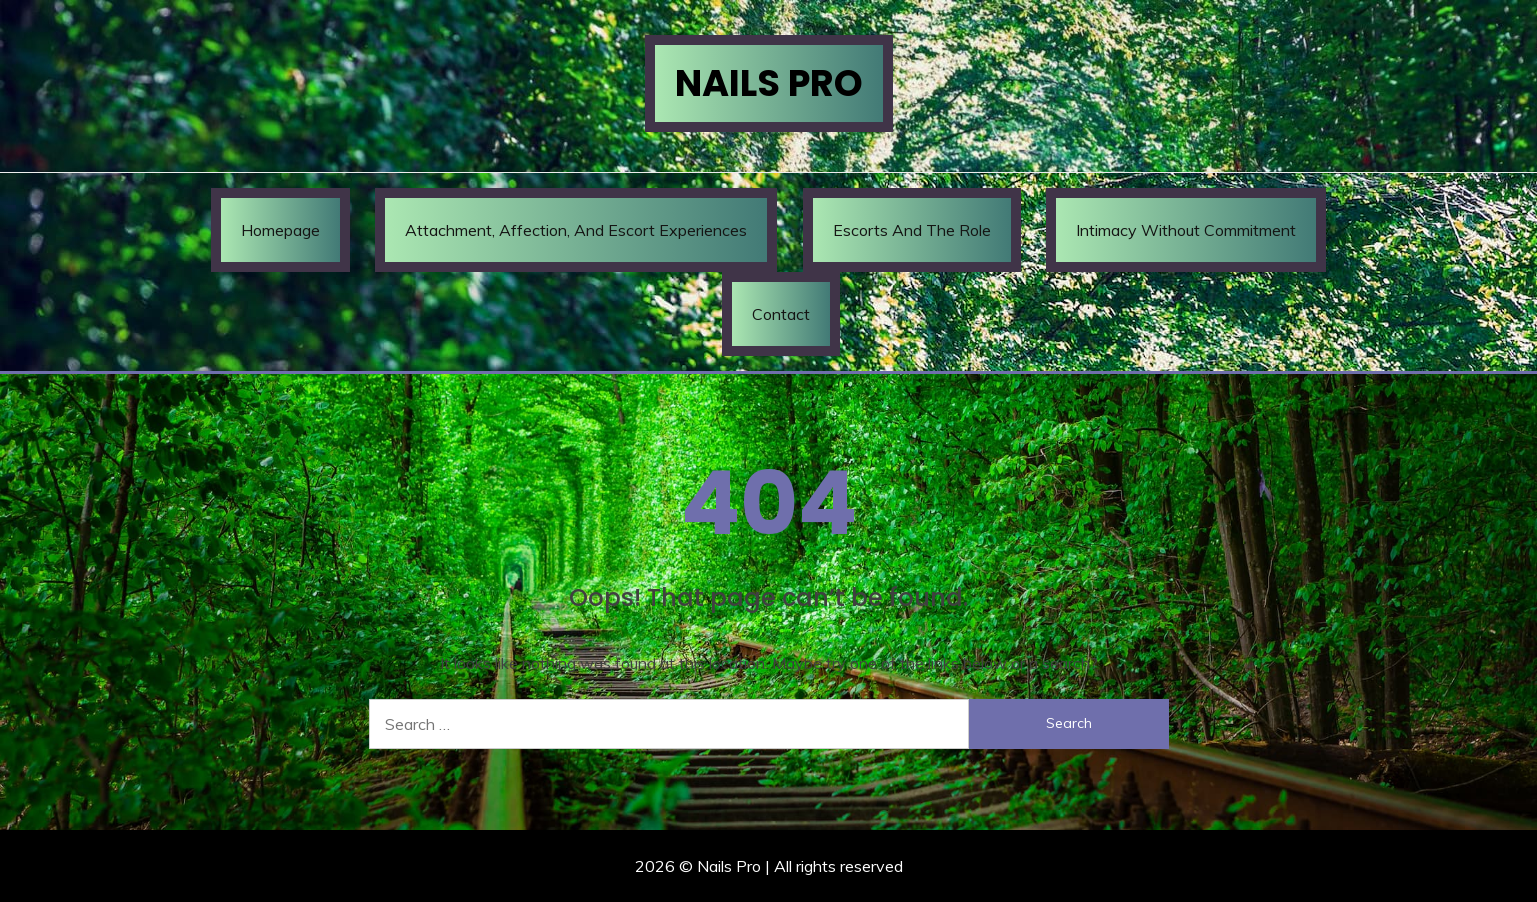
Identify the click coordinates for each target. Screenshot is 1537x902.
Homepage (280, 230)
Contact (781, 314)
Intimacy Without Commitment (1186, 230)
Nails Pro (769, 83)
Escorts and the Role (912, 230)
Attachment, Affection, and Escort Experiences (576, 230)
